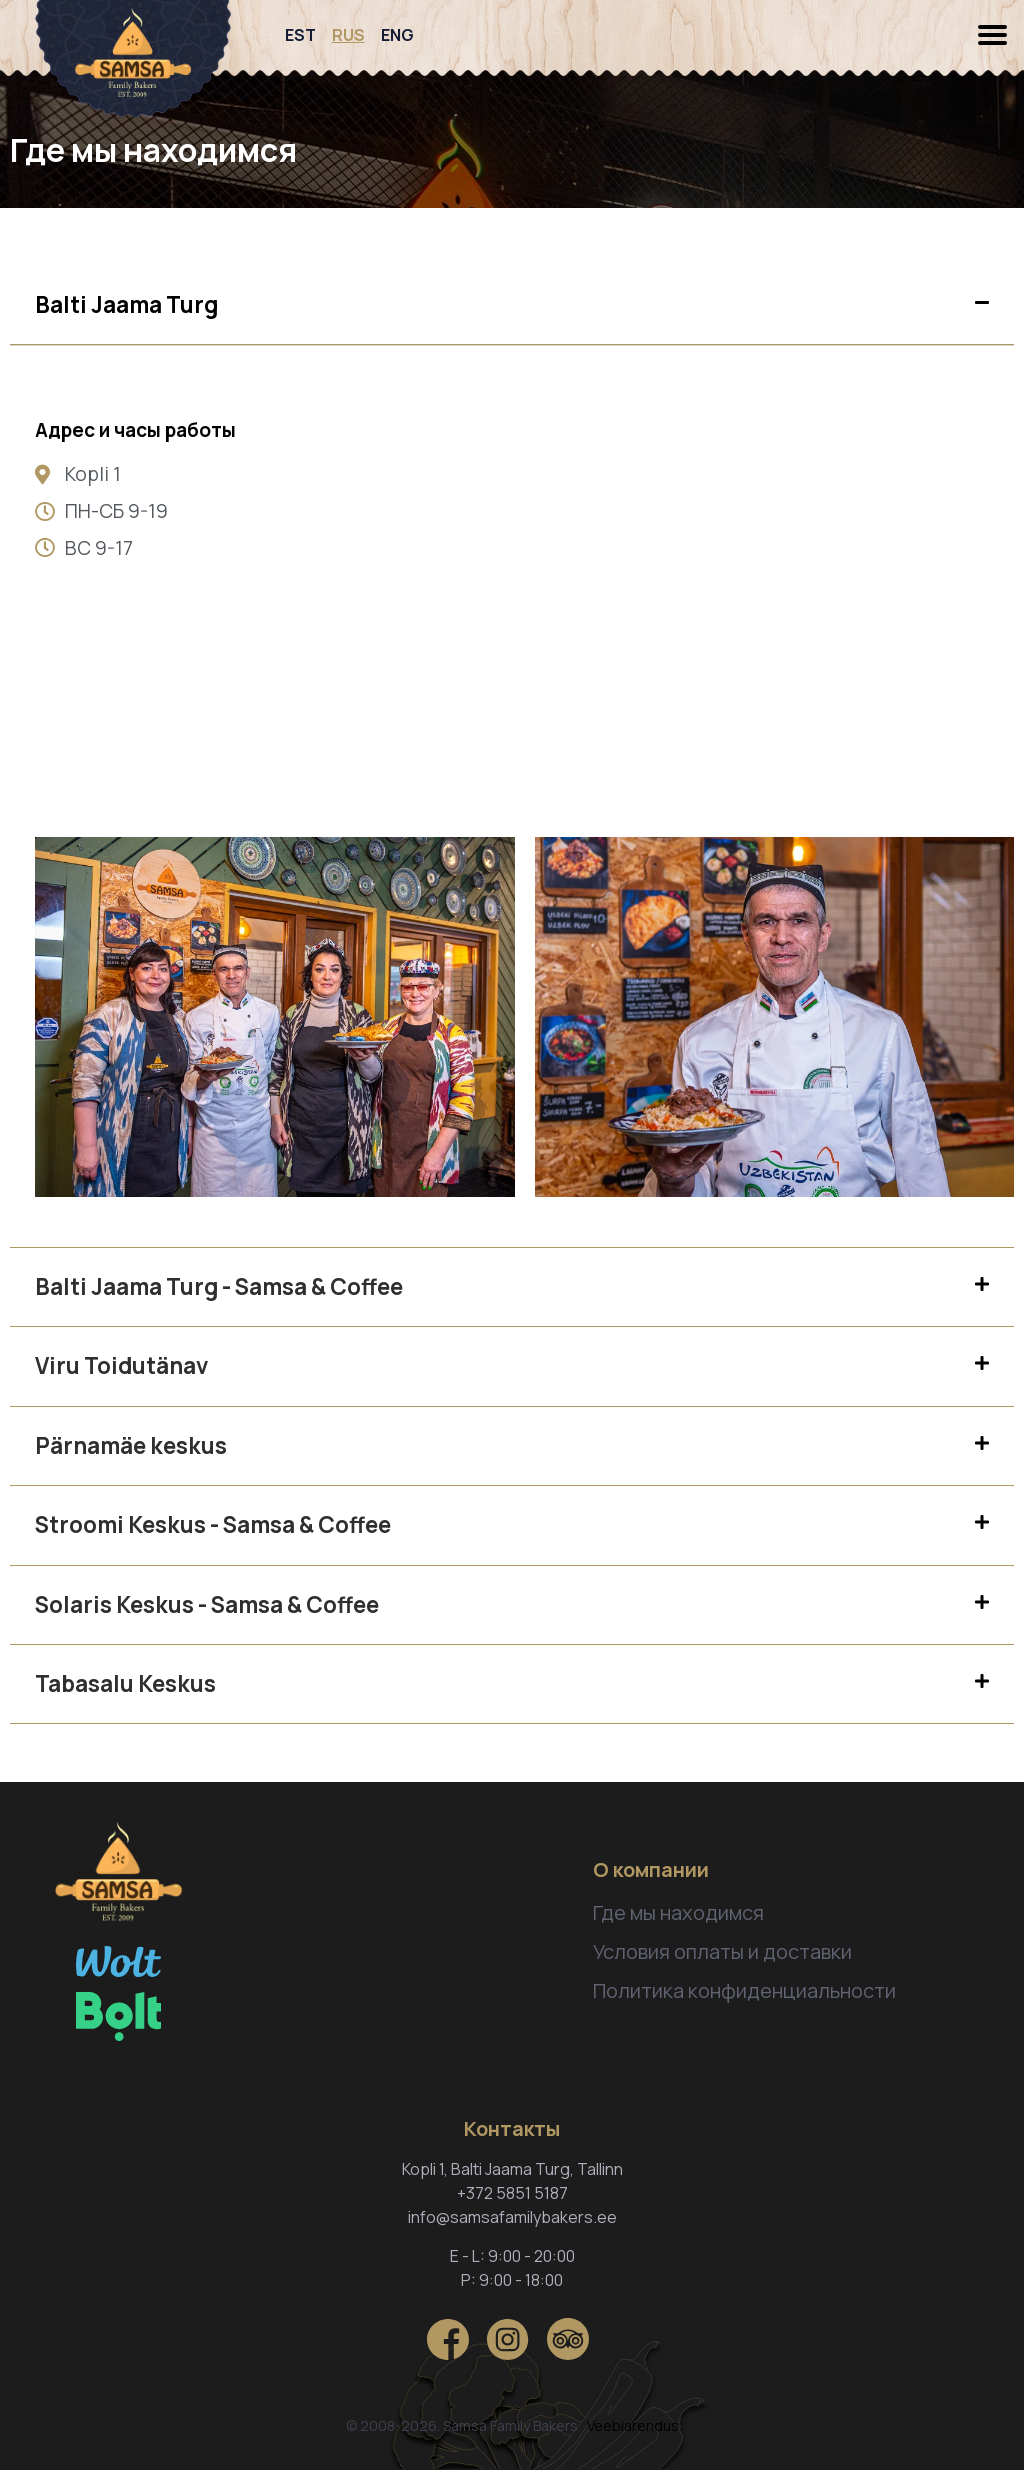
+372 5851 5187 (512, 2193)
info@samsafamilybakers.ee (512, 2217)
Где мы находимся (678, 1912)
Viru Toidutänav (121, 1365)
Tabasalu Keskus (125, 1683)
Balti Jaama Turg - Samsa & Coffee (219, 1286)
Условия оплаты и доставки (722, 1951)
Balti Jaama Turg (126, 304)
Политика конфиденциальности (744, 1990)
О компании (651, 1869)
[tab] (512, 305)
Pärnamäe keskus (131, 1445)
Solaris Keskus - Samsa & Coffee (207, 1604)
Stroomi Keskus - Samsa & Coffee (213, 1524)
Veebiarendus (633, 2425)
